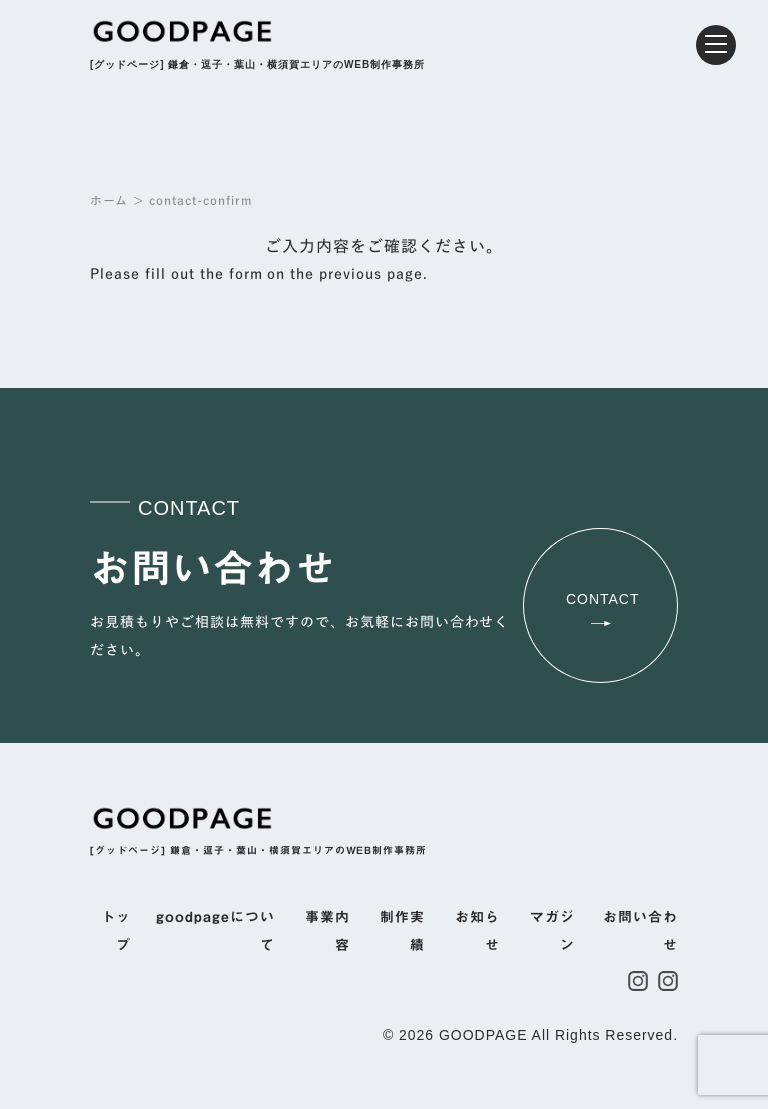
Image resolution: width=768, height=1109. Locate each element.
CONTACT (602, 608)
